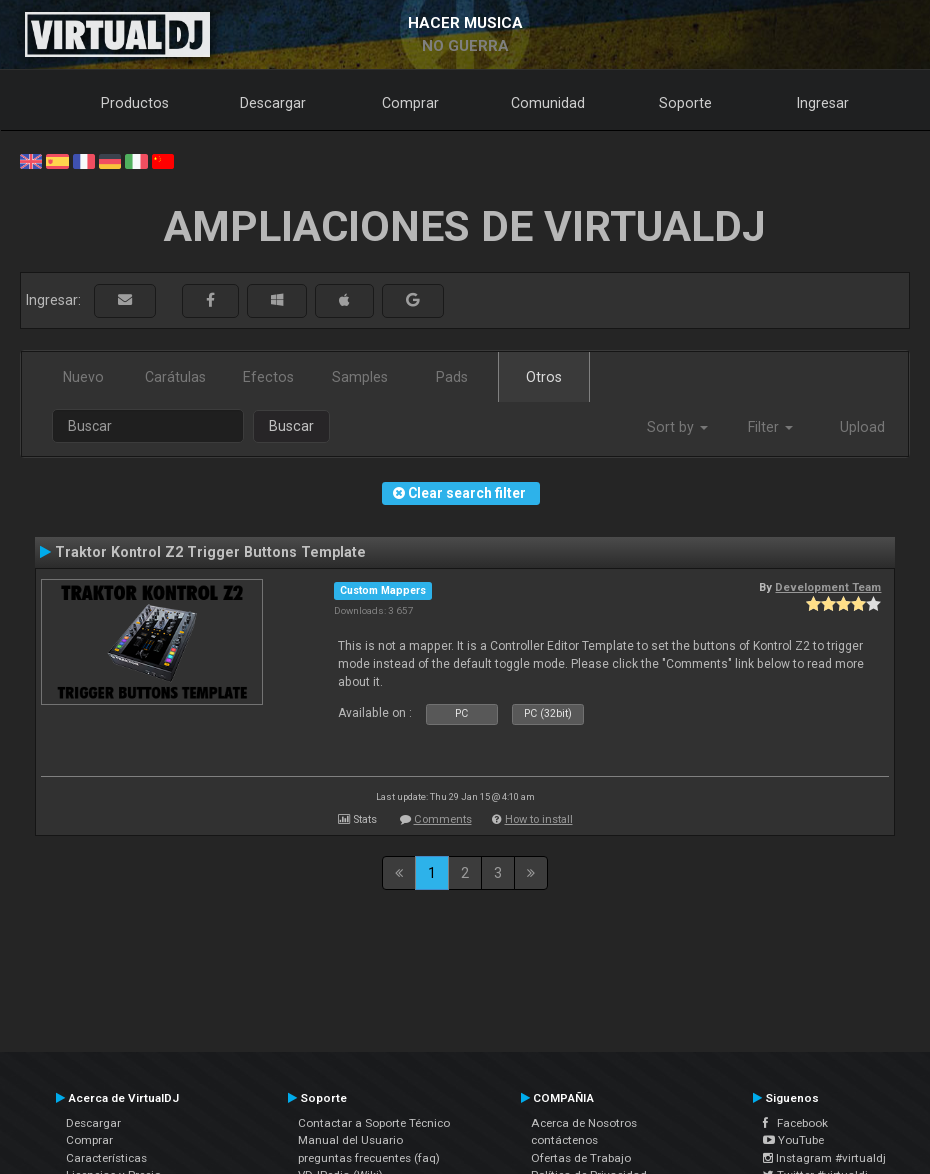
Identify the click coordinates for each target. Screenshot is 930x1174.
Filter (770, 427)
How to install (539, 819)
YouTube (793, 1140)
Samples (360, 377)
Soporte (685, 103)
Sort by (677, 427)
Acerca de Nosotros (584, 1123)
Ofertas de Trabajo (581, 1158)
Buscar (291, 426)
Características (106, 1158)
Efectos (268, 377)
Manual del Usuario (350, 1140)
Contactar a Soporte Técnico (374, 1123)
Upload (862, 427)
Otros (544, 377)
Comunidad (548, 103)
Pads (452, 377)
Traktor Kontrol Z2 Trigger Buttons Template (210, 552)
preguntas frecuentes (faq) (369, 1158)
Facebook (795, 1123)
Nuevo (83, 377)
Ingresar (823, 103)
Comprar (410, 103)
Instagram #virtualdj (824, 1158)
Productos (135, 103)
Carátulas (175, 377)
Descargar (273, 103)
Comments (443, 819)
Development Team (828, 587)
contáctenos (564, 1140)
